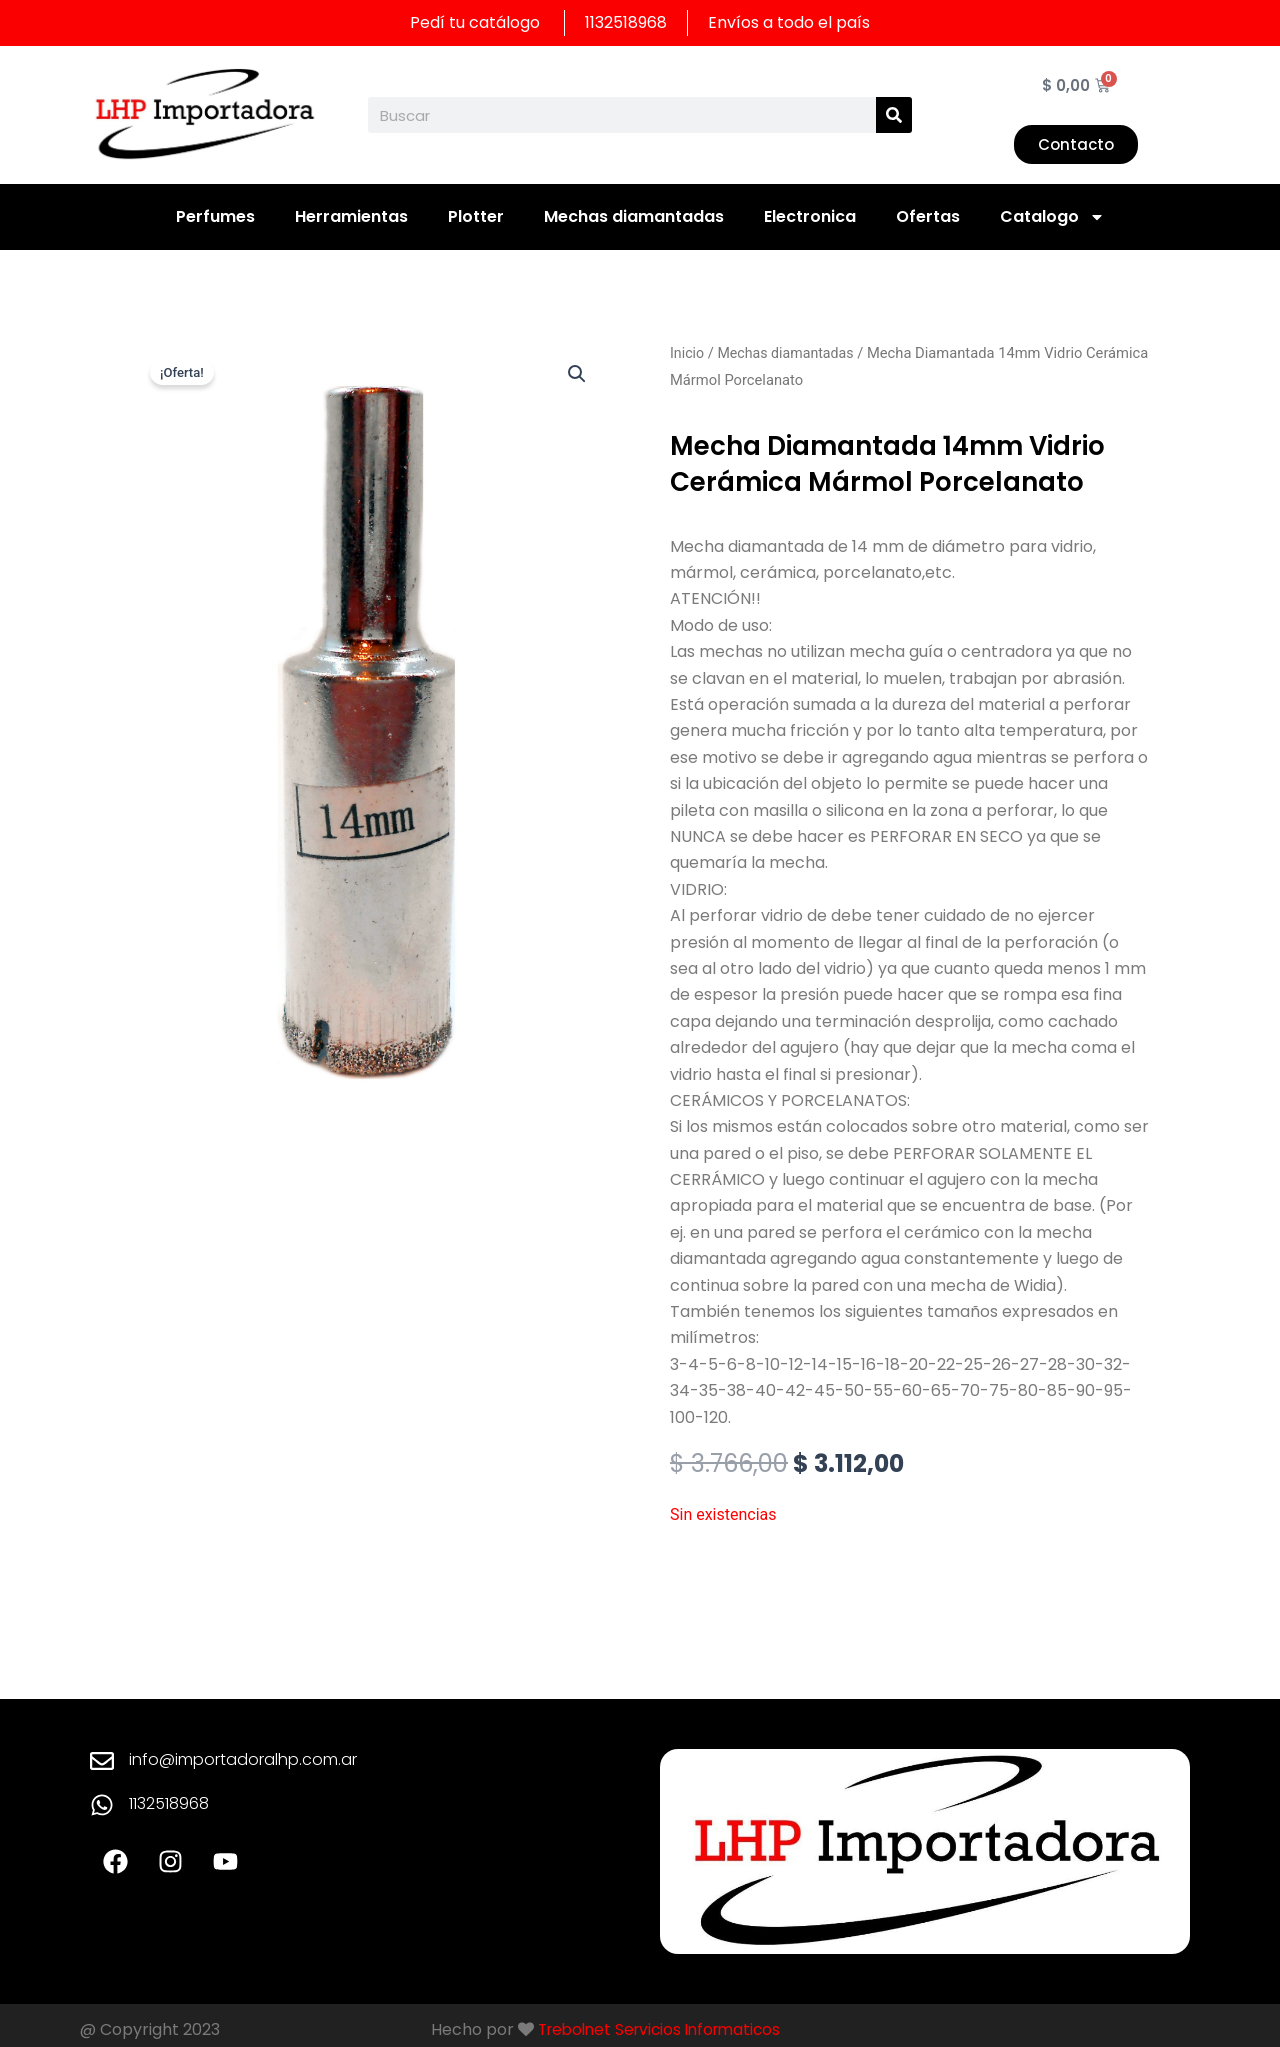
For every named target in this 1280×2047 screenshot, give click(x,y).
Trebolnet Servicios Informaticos (666, 2029)
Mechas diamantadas (634, 216)
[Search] (894, 115)
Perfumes (215, 216)
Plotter (476, 216)
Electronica (810, 216)
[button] (576, 374)
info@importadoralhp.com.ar (243, 1759)
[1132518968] (102, 1805)
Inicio (687, 353)
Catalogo (1052, 217)
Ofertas (928, 216)
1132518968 (169, 1803)
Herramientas (351, 216)
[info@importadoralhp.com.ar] (102, 1761)
